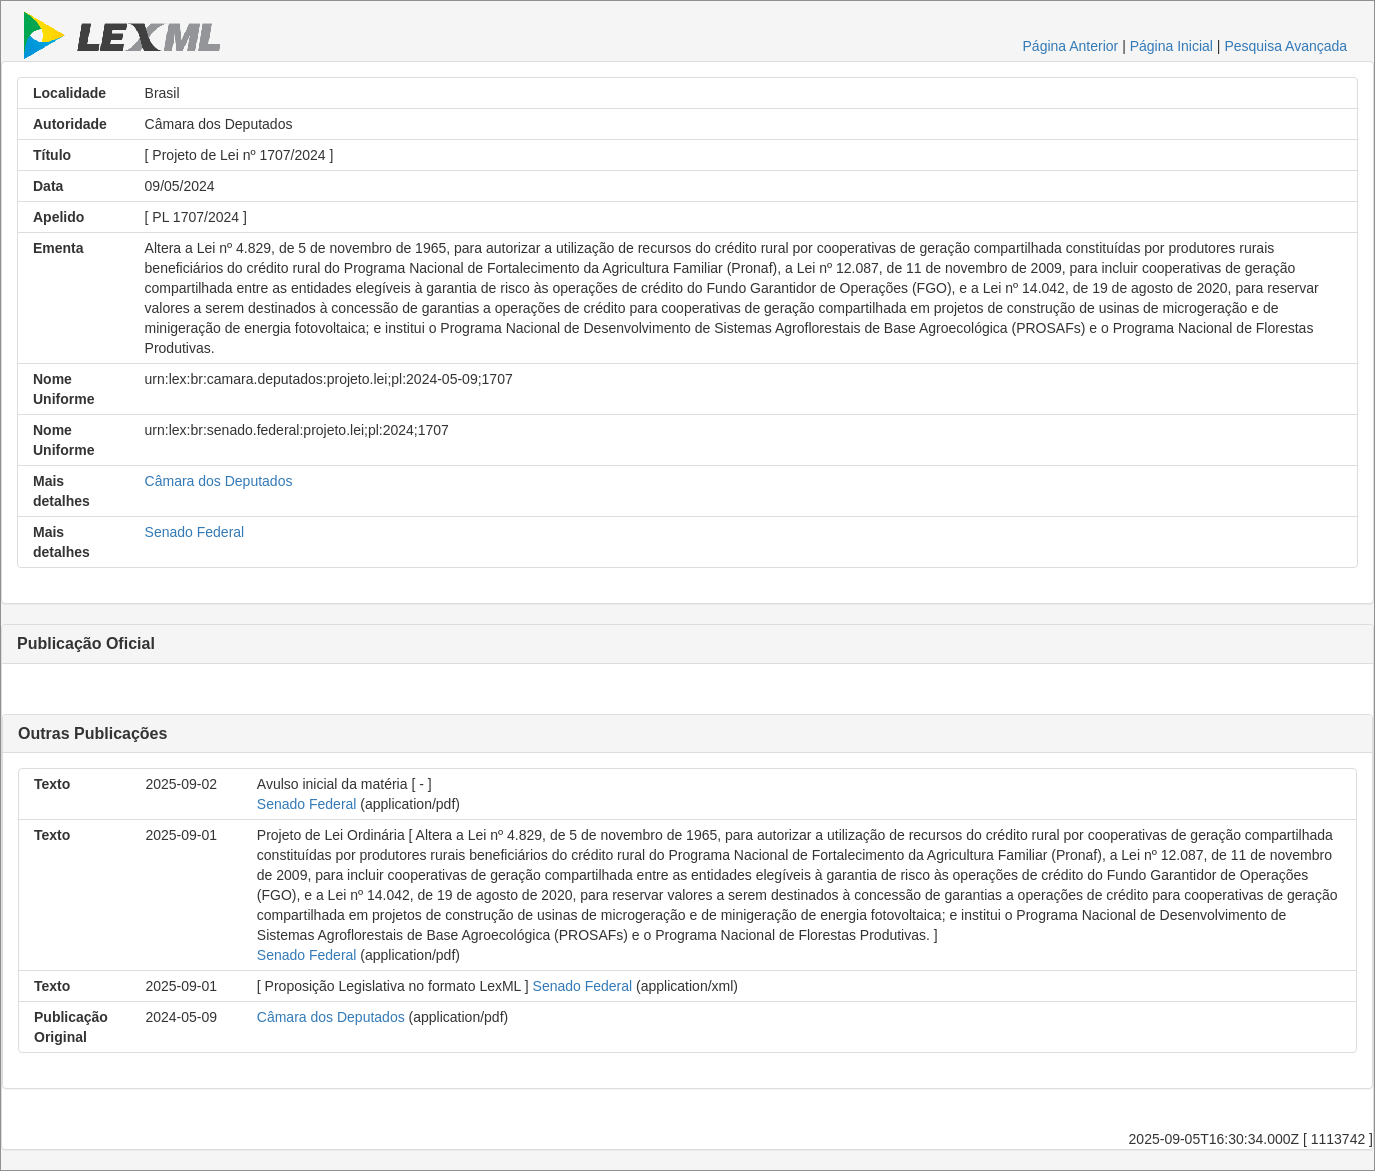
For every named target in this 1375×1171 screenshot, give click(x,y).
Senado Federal (195, 532)
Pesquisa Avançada (1285, 46)
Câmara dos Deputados (219, 481)
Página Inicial (1171, 46)
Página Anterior (1071, 46)
